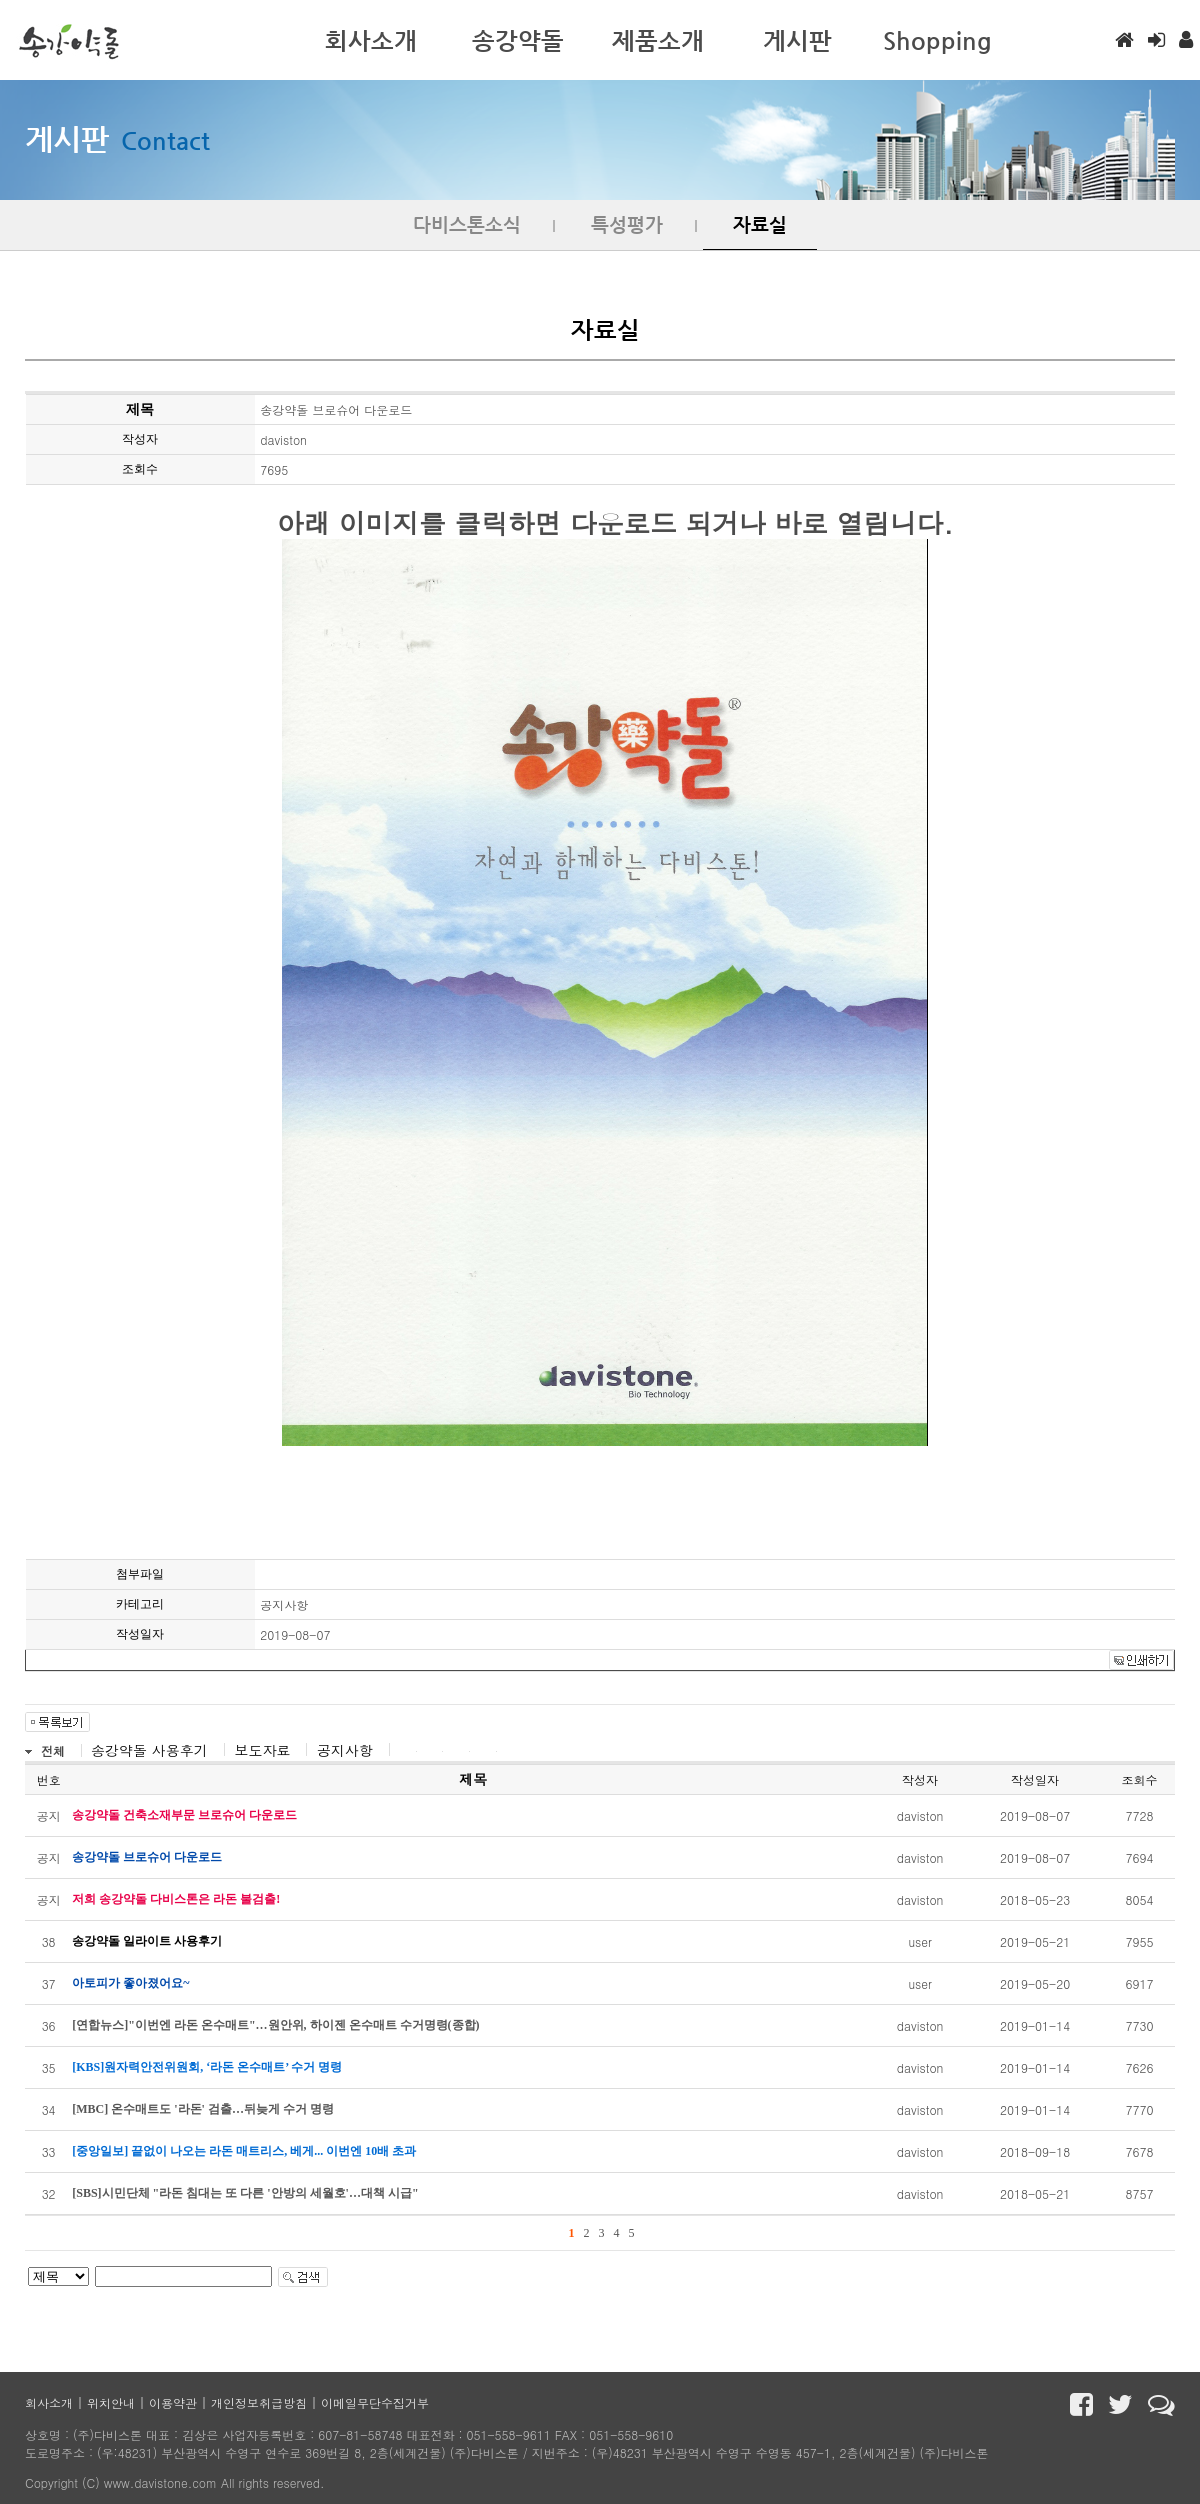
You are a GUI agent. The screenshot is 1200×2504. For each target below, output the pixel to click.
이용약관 (173, 2402)
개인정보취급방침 (259, 2402)
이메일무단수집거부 (375, 2402)
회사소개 (49, 2402)
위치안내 (111, 2402)
